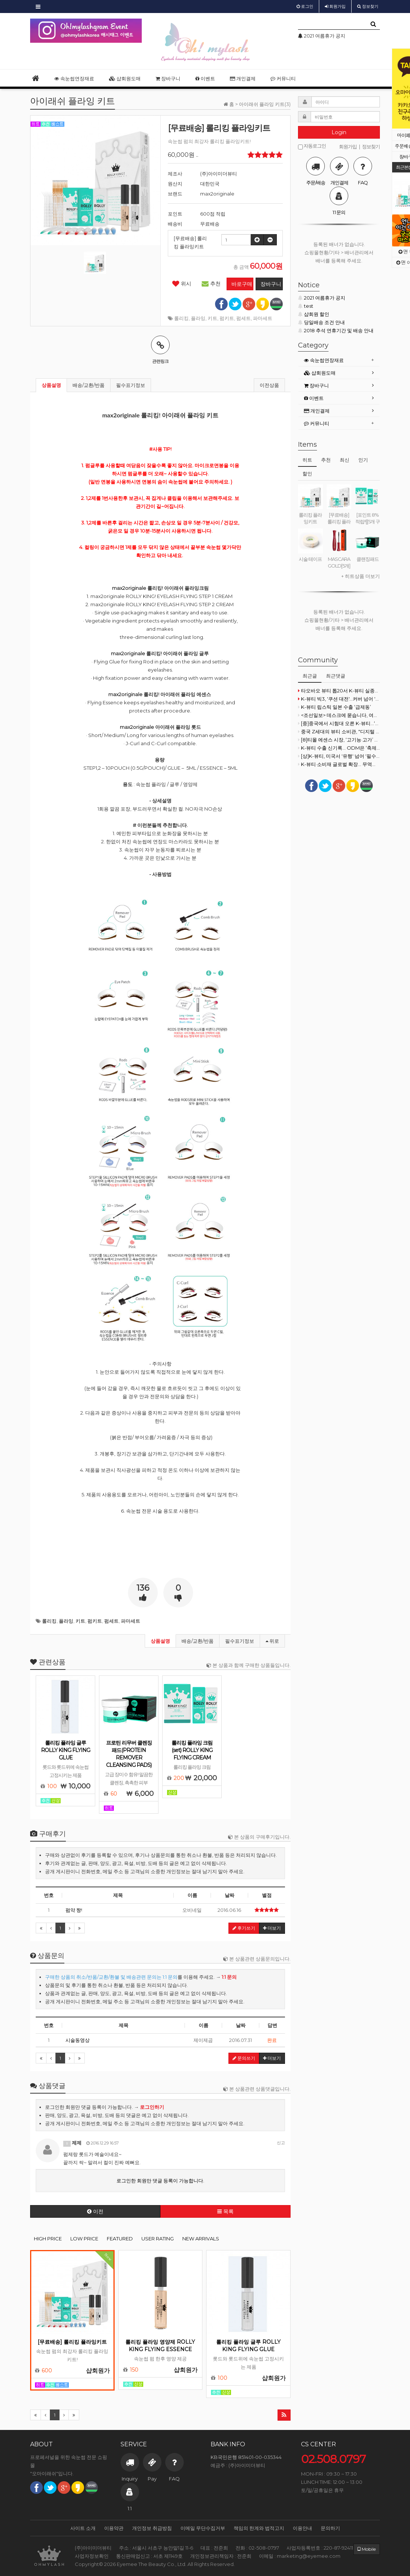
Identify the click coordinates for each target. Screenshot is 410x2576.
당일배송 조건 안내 (321, 322)
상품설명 (51, 385)
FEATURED (120, 2239)
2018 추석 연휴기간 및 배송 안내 (336, 330)
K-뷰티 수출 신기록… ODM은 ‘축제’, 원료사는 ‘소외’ (339, 748)
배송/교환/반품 (89, 385)
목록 (225, 2211)
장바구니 (168, 78)
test (305, 306)
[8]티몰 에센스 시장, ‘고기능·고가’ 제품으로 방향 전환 (339, 740)
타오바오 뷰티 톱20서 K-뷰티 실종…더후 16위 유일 (339, 691)
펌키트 (227, 318)
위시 (181, 283)
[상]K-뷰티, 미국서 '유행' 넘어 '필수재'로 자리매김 (339, 756)
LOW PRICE (84, 2239)
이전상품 (269, 385)
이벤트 (205, 78)
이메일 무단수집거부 (202, 2528)
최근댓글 (335, 676)
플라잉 (198, 318)
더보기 (272, 1928)
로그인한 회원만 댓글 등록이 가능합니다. (160, 2181)
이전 (95, 2211)
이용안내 (302, 2528)
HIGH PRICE (48, 2239)
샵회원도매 (125, 78)
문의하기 (330, 2528)
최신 (344, 460)
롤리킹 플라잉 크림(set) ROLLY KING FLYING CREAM (192, 1750)
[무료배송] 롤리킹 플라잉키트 (72, 2342)
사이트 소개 (83, 2528)
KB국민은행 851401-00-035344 (246, 2457)
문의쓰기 (244, 2058)
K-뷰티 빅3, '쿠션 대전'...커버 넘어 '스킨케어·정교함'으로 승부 (339, 699)
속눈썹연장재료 (74, 78)
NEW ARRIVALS (200, 2239)
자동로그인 (312, 146)
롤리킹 (181, 318)
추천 (211, 283)
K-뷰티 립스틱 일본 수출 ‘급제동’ (334, 707)
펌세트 (243, 318)
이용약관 (114, 2528)
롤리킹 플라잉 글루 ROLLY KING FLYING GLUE (65, 1750)
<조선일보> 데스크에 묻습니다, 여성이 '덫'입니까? (339, 715)
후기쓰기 (244, 1928)
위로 (272, 1641)
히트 (307, 460)
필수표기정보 (130, 385)
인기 (363, 460)
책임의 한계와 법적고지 (259, 2528)
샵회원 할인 (313, 314)
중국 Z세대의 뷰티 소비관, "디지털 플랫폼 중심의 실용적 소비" (339, 731)
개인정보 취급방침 (152, 2528)
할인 (307, 473)
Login (338, 132)
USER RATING (157, 2239)
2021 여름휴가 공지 (321, 298)
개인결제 (243, 78)
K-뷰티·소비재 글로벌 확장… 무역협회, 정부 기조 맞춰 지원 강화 (339, 764)
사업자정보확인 (92, 2556)
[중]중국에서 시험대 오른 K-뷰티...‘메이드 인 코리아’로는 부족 (339, 723)
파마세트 (262, 318)
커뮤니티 (283, 78)
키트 (212, 318)
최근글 (309, 676)
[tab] (338, 360)
